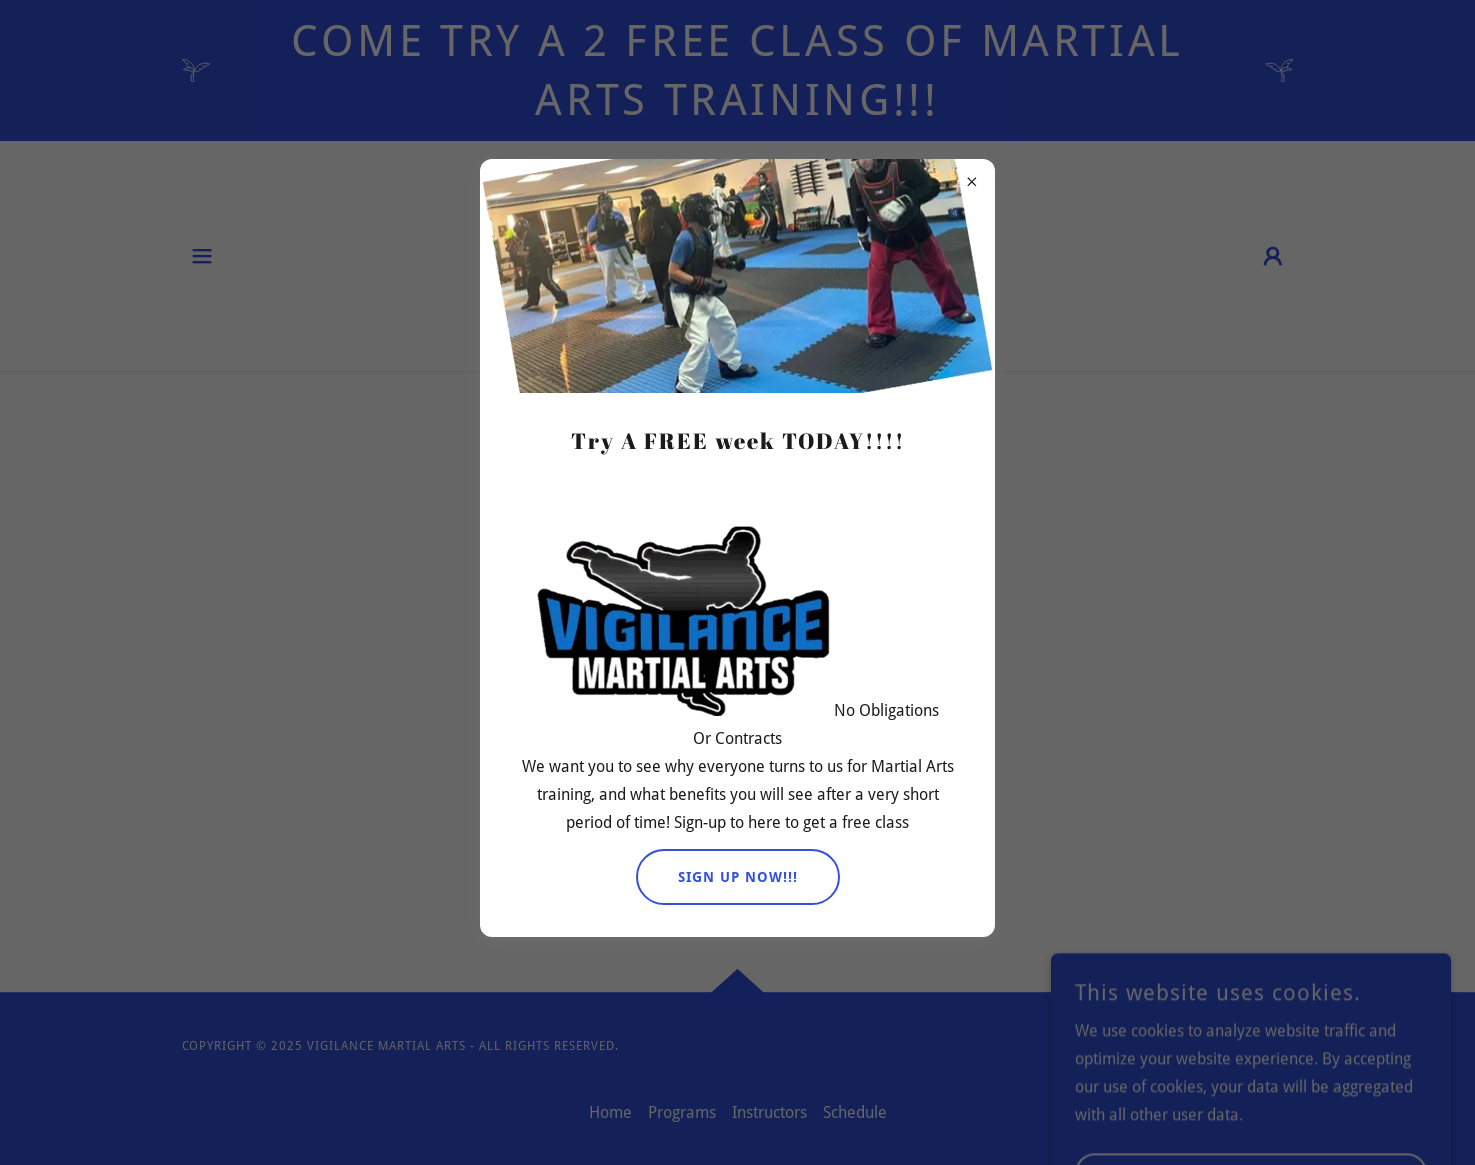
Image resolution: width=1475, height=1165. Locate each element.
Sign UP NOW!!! (738, 877)
